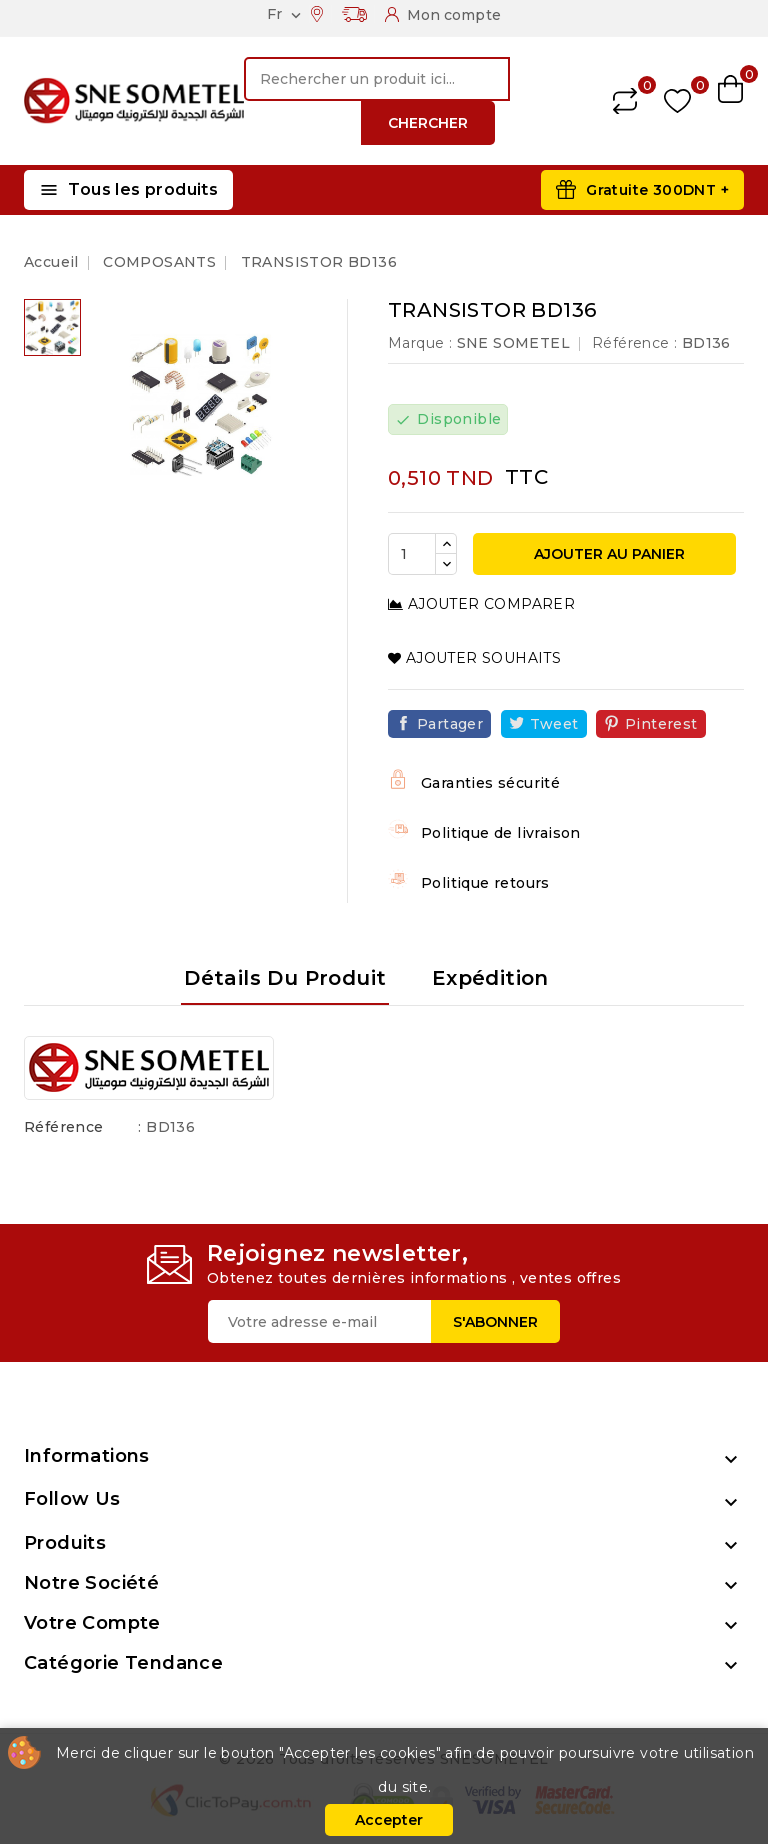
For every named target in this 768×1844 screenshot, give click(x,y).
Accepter (389, 1820)
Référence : (634, 343)
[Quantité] (412, 554)
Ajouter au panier (607, 554)
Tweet (554, 724)
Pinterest (661, 724)
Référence (64, 1127)
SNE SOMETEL (513, 343)
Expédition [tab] (490, 978)
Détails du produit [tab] (285, 978)
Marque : (420, 343)
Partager (450, 724)
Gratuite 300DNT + (657, 190)
